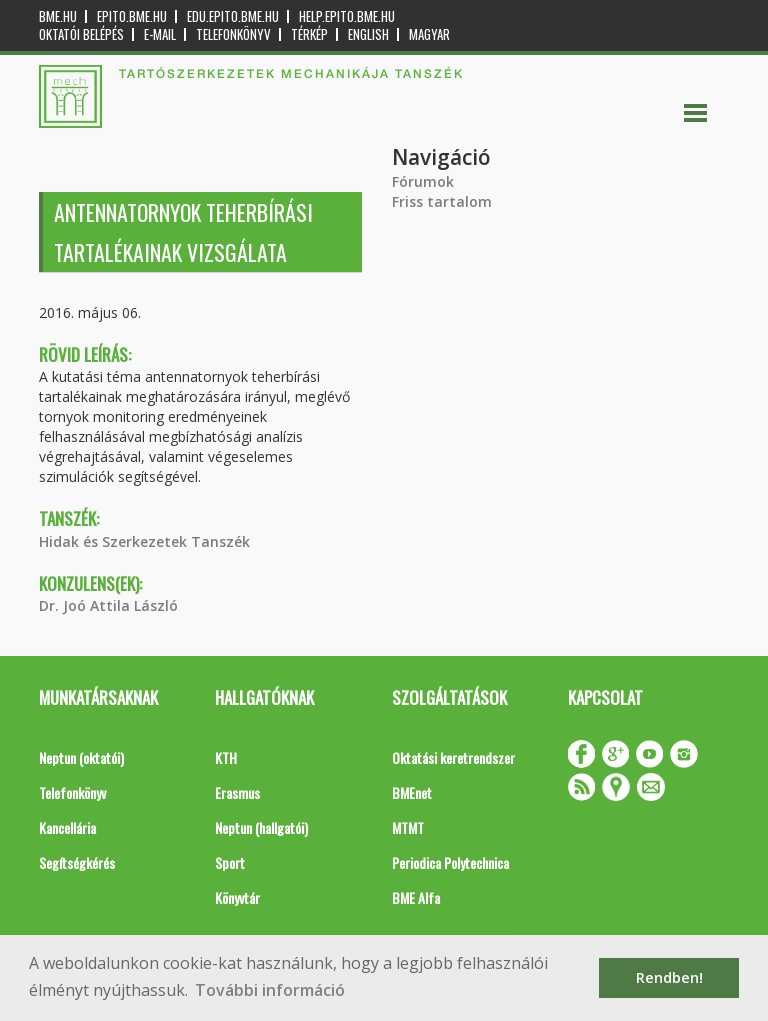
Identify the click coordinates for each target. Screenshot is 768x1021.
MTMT (408, 827)
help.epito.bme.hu (347, 16)
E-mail (160, 34)
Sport (230, 862)
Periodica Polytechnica (450, 862)
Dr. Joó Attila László (108, 605)
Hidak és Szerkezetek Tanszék (144, 541)
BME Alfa (416, 897)
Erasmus (237, 792)
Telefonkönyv (233, 34)
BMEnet (412, 792)
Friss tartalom (442, 201)
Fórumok (423, 181)
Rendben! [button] (669, 977)
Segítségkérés (77, 862)
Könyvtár (237, 897)
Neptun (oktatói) (81, 757)
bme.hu (58, 16)
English (368, 34)
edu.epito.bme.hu (233, 16)
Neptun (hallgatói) (261, 827)
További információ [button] (270, 990)
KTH (226, 757)
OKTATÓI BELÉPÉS (81, 34)
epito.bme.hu (132, 16)
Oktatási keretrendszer (453, 757)
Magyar (429, 34)
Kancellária (67, 827)
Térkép (309, 34)
